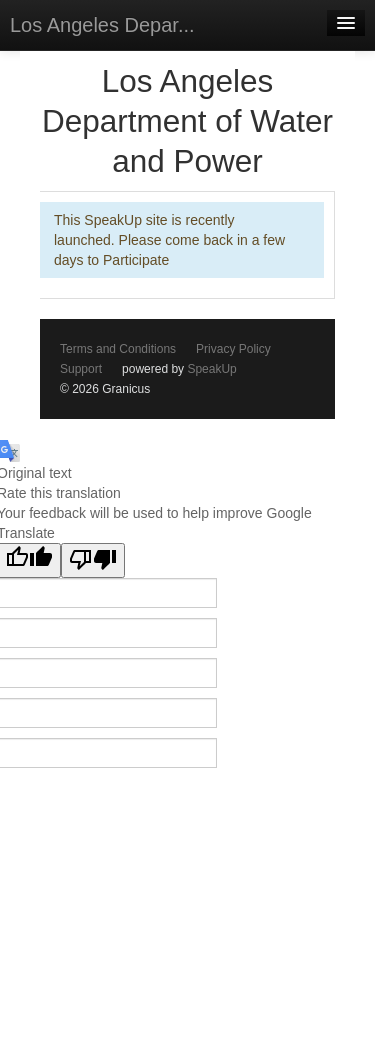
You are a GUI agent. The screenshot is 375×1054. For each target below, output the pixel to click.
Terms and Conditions (118, 349)
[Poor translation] (93, 560)
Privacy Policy (233, 349)
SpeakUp (211, 369)
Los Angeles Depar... (102, 25)
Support (81, 369)
